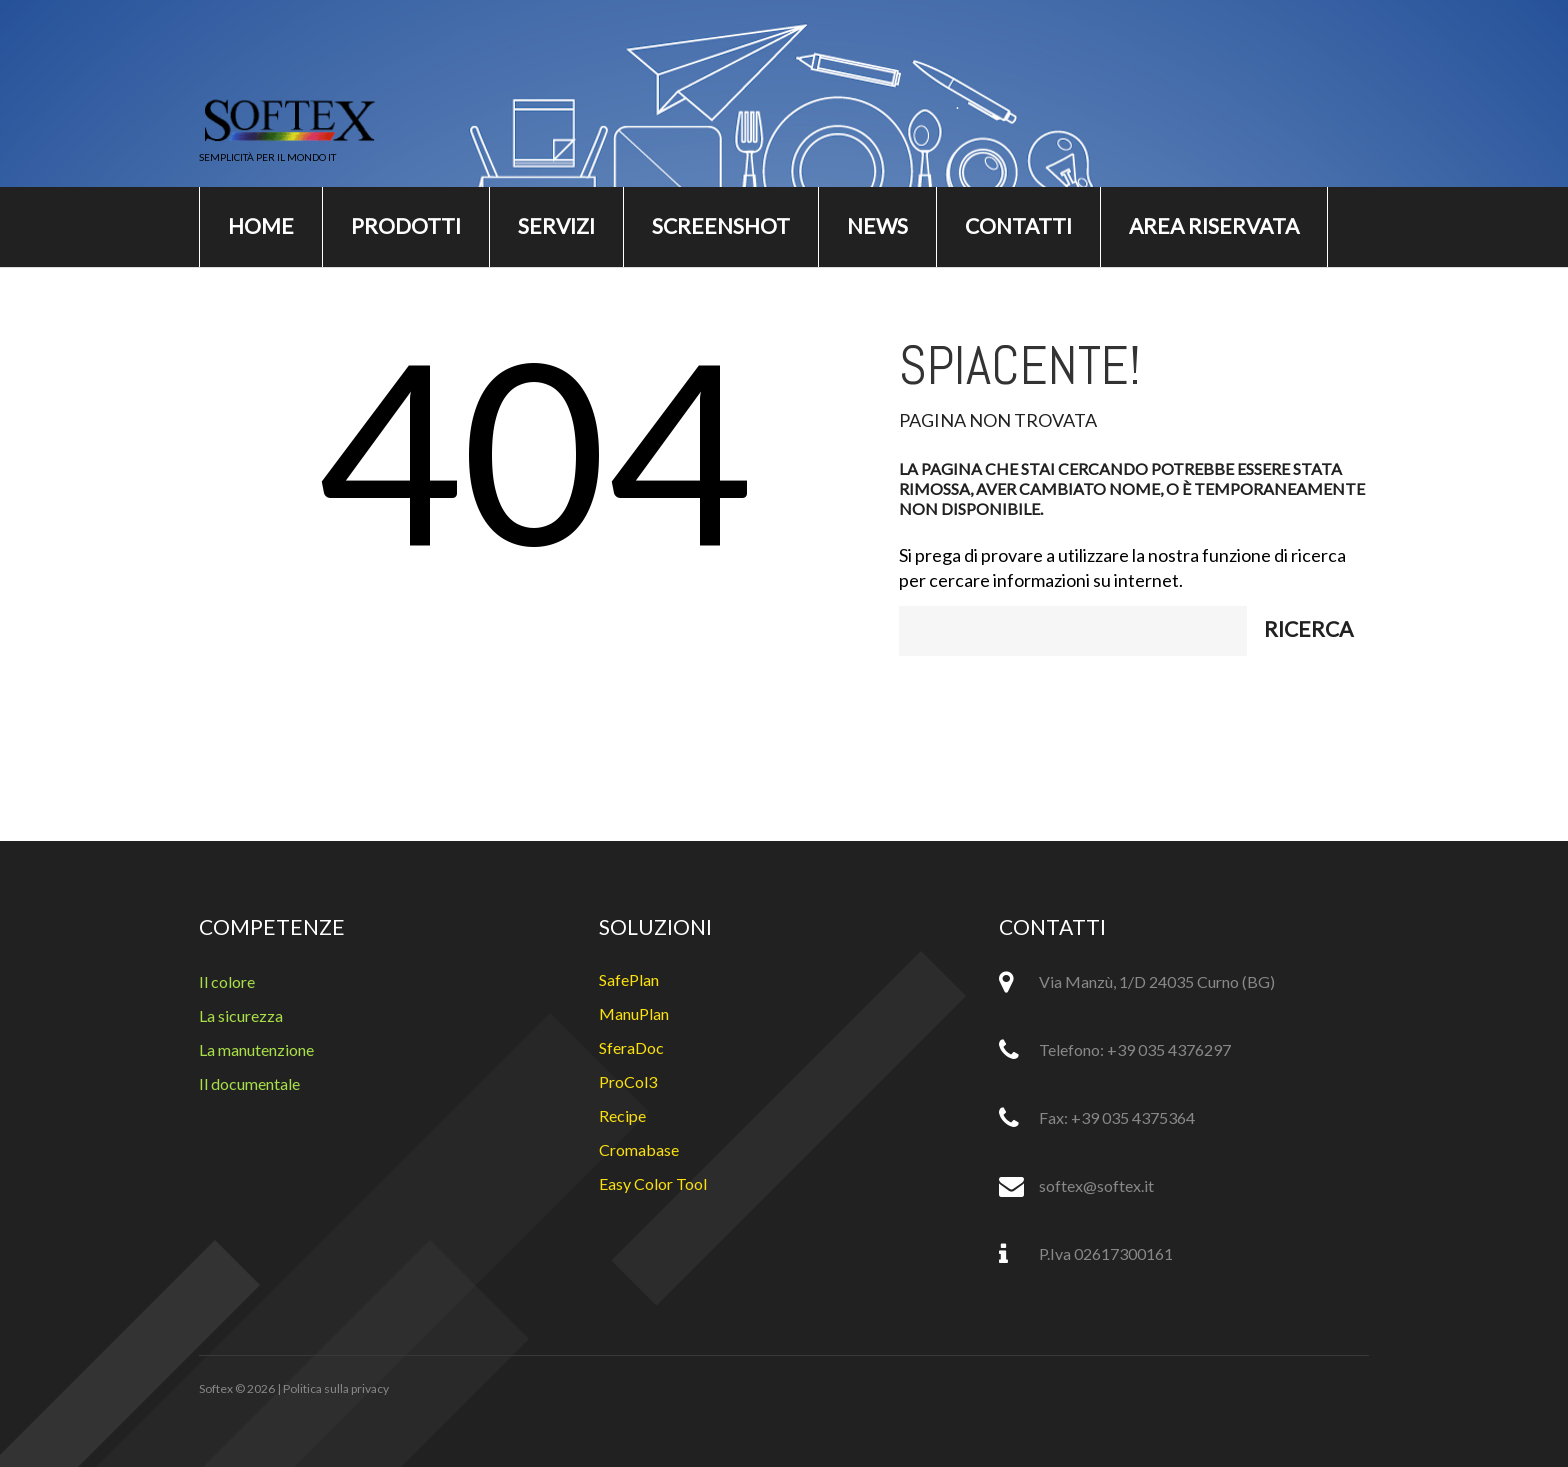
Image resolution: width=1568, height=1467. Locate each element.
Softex (216, 1388)
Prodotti (406, 225)
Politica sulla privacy (336, 1388)
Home (261, 225)
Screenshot (721, 225)
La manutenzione (256, 1049)
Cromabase (639, 1149)
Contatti (1018, 225)
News (877, 225)
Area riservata (1214, 225)
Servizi (556, 225)
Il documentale (249, 1083)
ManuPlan (634, 1013)
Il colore (227, 981)
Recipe (622, 1115)
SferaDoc (631, 1047)
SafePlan (629, 979)
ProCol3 (628, 1081)
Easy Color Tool (653, 1183)
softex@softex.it (1096, 1185)
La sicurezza (241, 1015)
